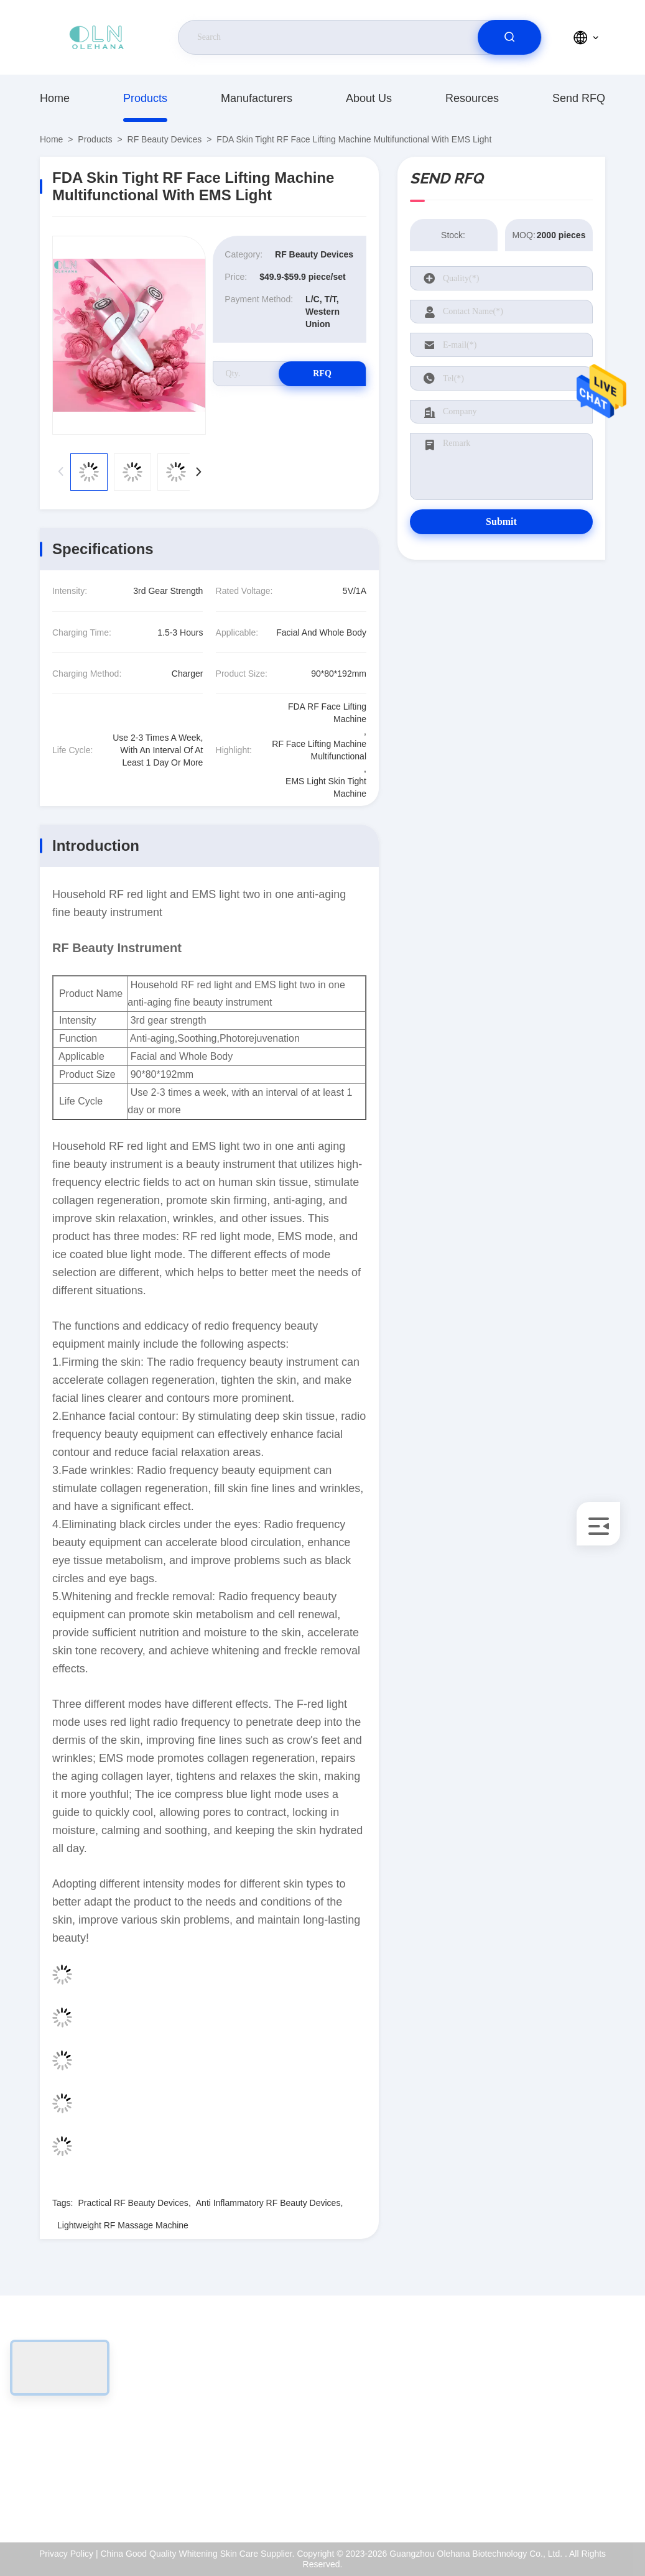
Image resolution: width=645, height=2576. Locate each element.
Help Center (552, 2496)
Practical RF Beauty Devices (133, 2203)
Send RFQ (578, 98)
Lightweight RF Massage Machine (122, 2225)
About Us (369, 98)
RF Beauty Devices (165, 139)
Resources (472, 98)
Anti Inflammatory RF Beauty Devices (268, 2203)
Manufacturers (256, 98)
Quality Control (558, 2442)
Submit (501, 521)
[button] (198, 472)
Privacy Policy (556, 2469)
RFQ (322, 373)
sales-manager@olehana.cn (118, 2442)
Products (145, 98)
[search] (509, 37)
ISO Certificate (557, 2416)
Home (55, 98)
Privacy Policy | (68, 2554)
